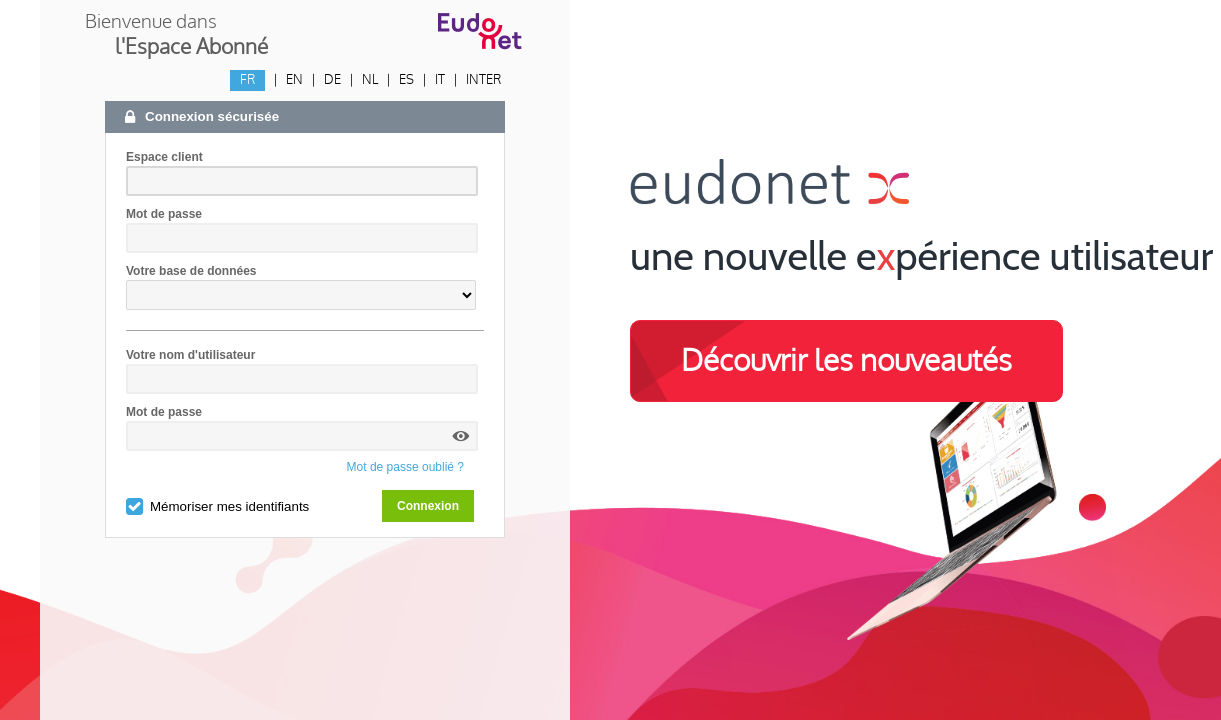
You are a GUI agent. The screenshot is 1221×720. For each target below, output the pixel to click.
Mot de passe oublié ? (405, 467)
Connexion (428, 506)
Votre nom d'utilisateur (190, 355)
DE (332, 80)
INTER (483, 80)
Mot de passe (164, 214)
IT (440, 80)
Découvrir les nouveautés (846, 361)
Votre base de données (191, 271)
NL (370, 80)
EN (294, 80)
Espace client (164, 157)
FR (247, 80)
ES (406, 80)
